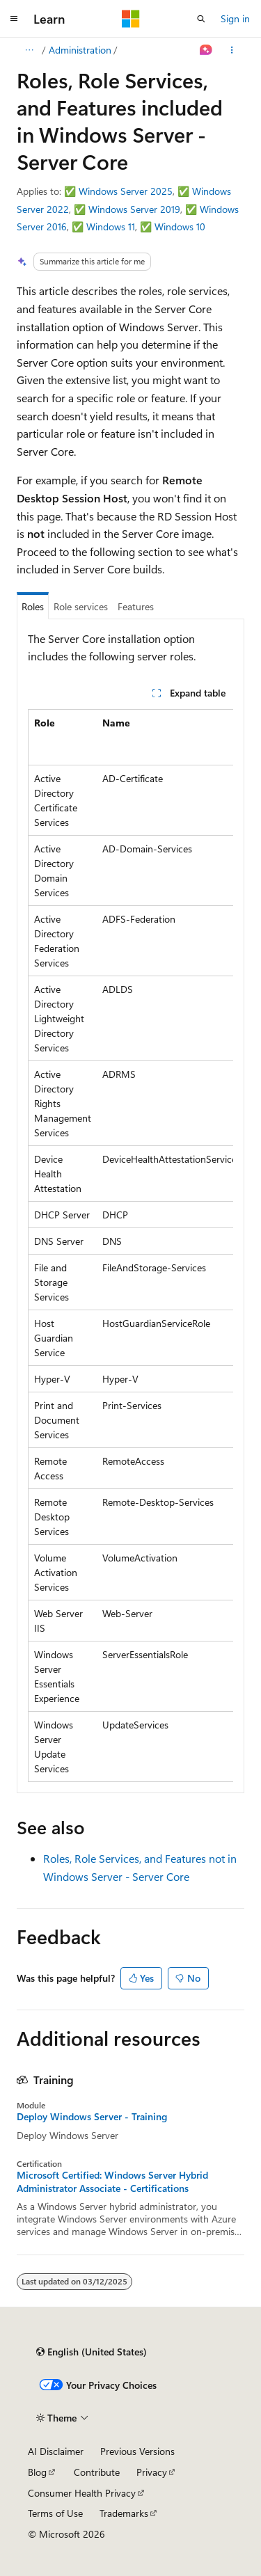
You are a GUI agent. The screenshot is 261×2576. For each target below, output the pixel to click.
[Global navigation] (14, 18)
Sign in (235, 18)
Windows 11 (110, 226)
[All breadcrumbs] (29, 50)
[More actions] (232, 50)
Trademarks (124, 2513)
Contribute (97, 2472)
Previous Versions (137, 2451)
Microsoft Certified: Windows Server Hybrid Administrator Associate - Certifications (112, 2181)
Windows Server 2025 (126, 191)
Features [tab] (136, 606)
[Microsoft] (131, 19)
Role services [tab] (81, 606)
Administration (80, 49)
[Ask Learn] (206, 50)
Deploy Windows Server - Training (92, 2116)
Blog (37, 2472)
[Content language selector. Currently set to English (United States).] (91, 2352)
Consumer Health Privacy (82, 2492)
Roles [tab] (33, 606)
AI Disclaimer (56, 2451)
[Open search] (201, 18)
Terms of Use (55, 2513)
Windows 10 (180, 226)
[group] (130, 1245)
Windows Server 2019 (134, 209)
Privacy (151, 2472)
